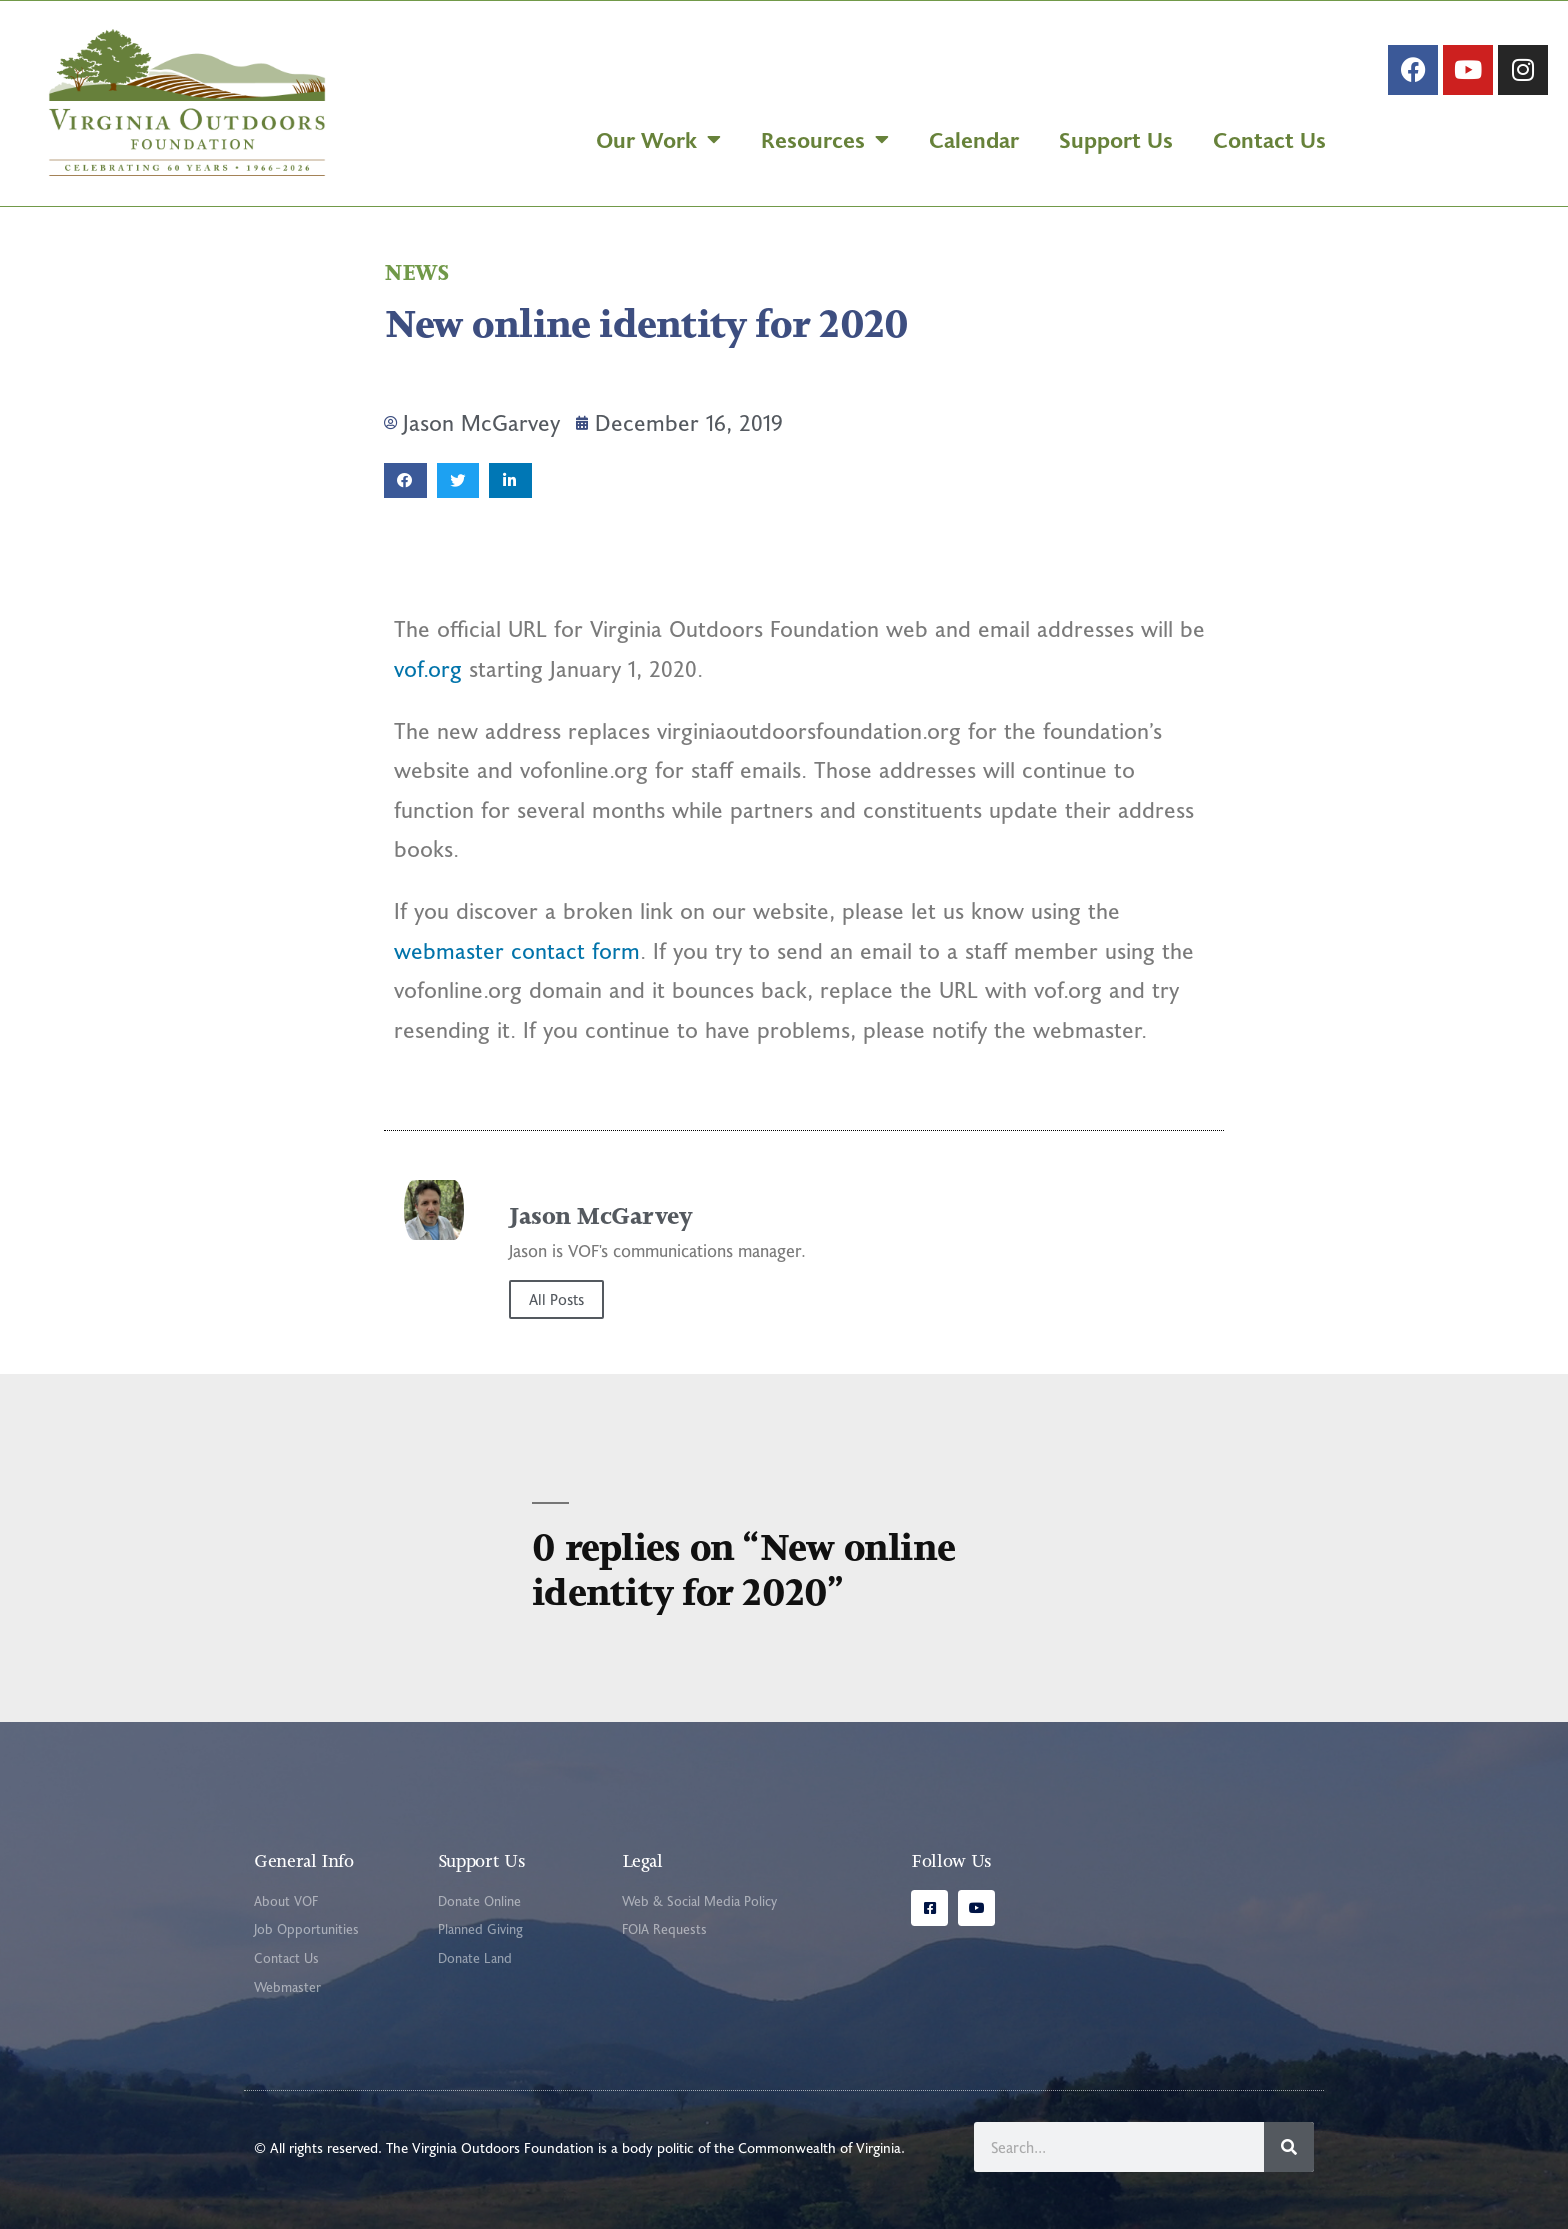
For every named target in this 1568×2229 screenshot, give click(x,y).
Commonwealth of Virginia (819, 2147)
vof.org (428, 668)
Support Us (1116, 139)
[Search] (1289, 2147)
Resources (825, 139)
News (416, 272)
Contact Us (1269, 139)
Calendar (974, 139)
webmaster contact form (517, 950)
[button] (405, 480)
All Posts (556, 1299)
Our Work (658, 139)
